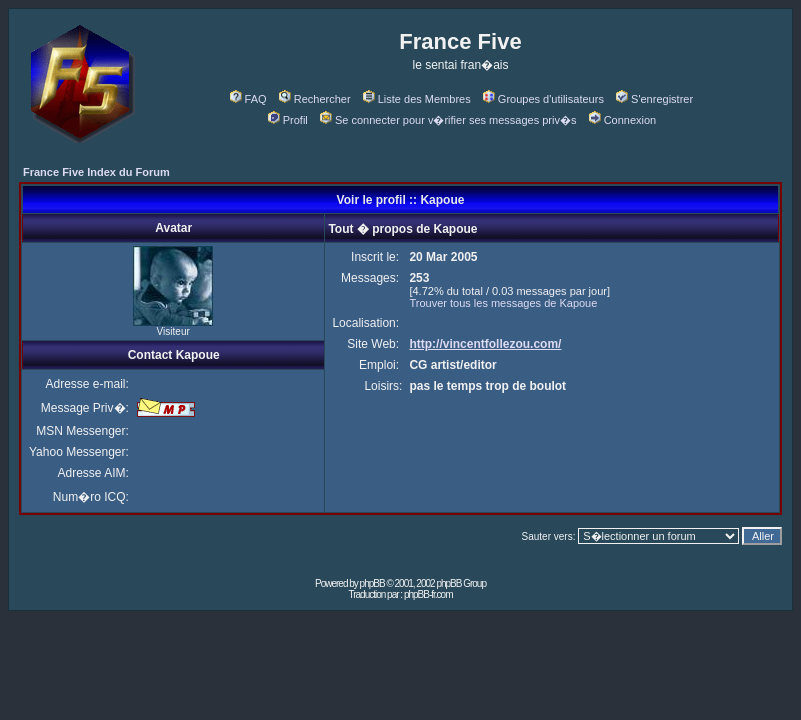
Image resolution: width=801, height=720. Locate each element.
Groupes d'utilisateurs (543, 99)
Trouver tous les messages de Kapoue (503, 303)
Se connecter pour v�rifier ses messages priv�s (448, 120)
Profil (288, 120)
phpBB (372, 583)
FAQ (248, 99)
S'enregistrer (654, 99)
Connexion (623, 120)
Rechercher (315, 99)
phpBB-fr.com (428, 594)
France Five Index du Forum (96, 172)
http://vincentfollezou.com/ (485, 344)
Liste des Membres (417, 99)
